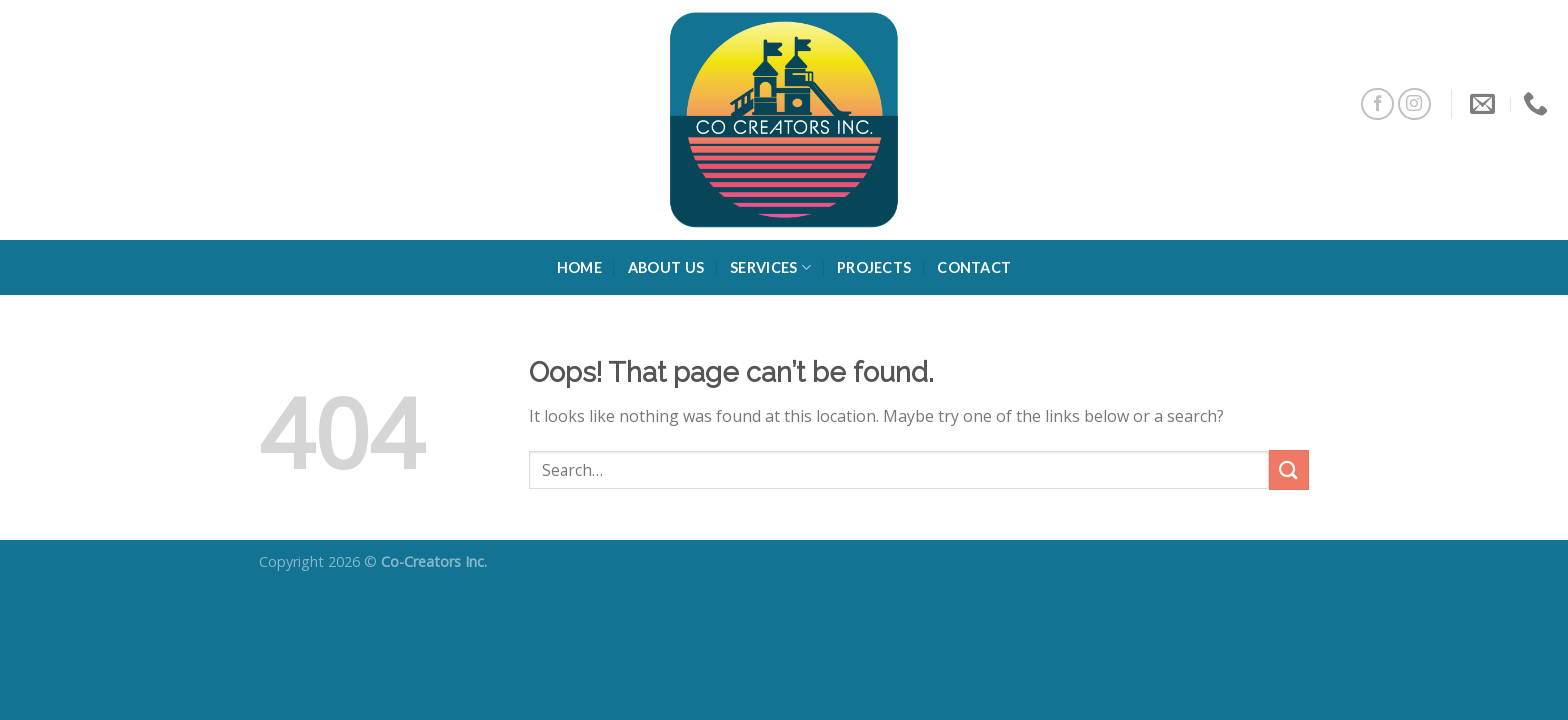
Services (770, 267)
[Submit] (1289, 469)
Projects (874, 267)
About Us (666, 267)
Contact (974, 267)
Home (579, 267)
